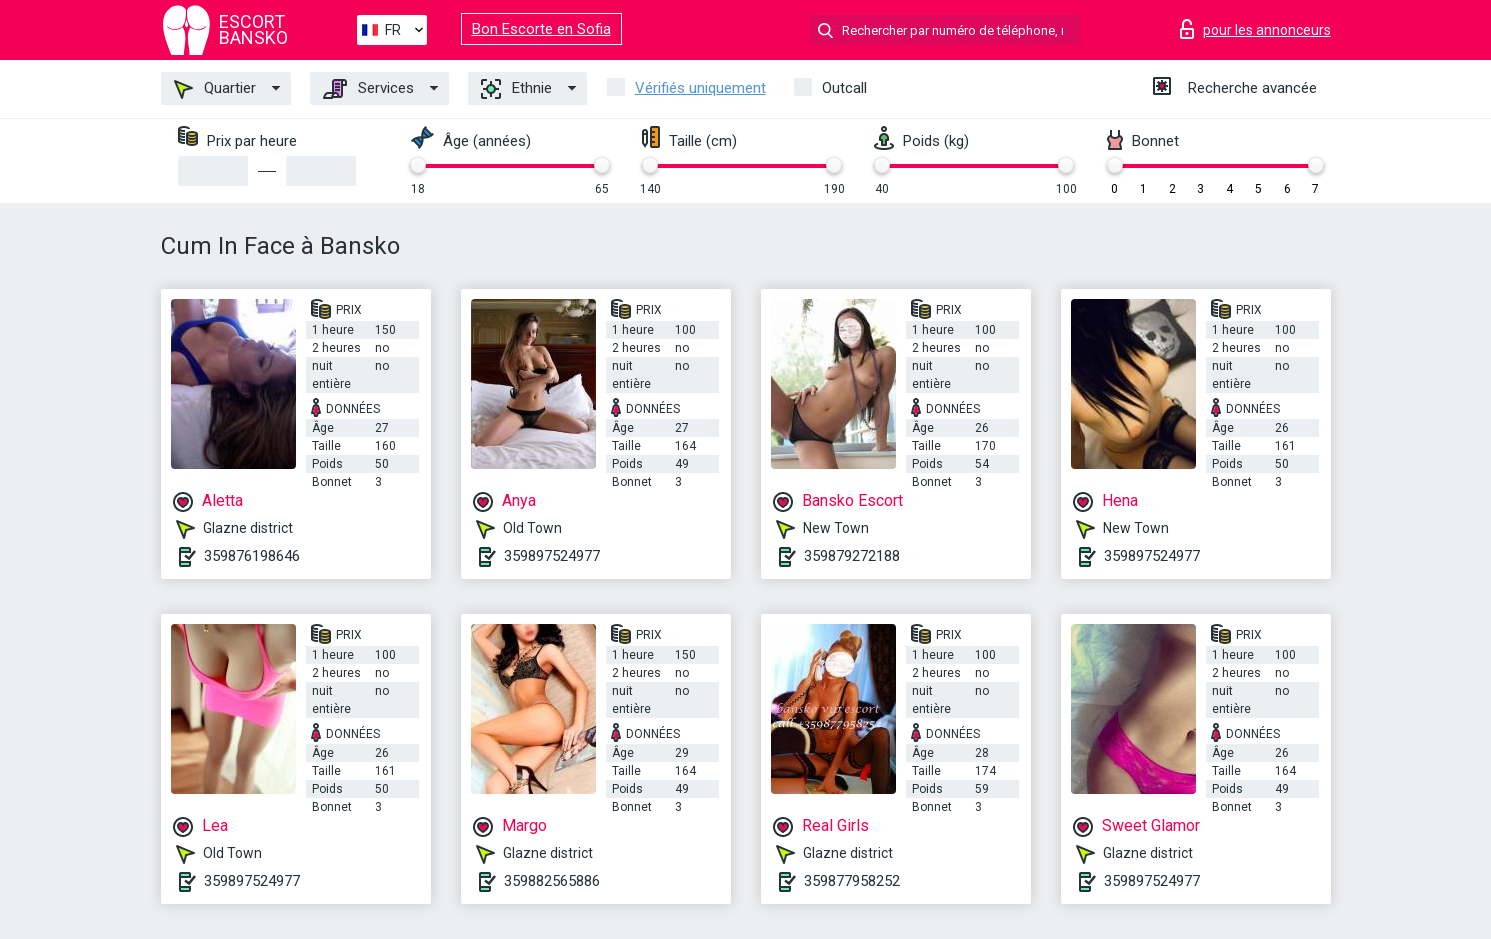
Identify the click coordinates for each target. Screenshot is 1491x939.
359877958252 (852, 881)
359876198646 (252, 556)
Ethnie (516, 89)
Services (368, 89)
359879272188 (852, 556)
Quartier (215, 89)
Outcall (844, 88)
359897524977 (552, 556)
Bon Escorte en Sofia (541, 29)
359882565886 (552, 881)
